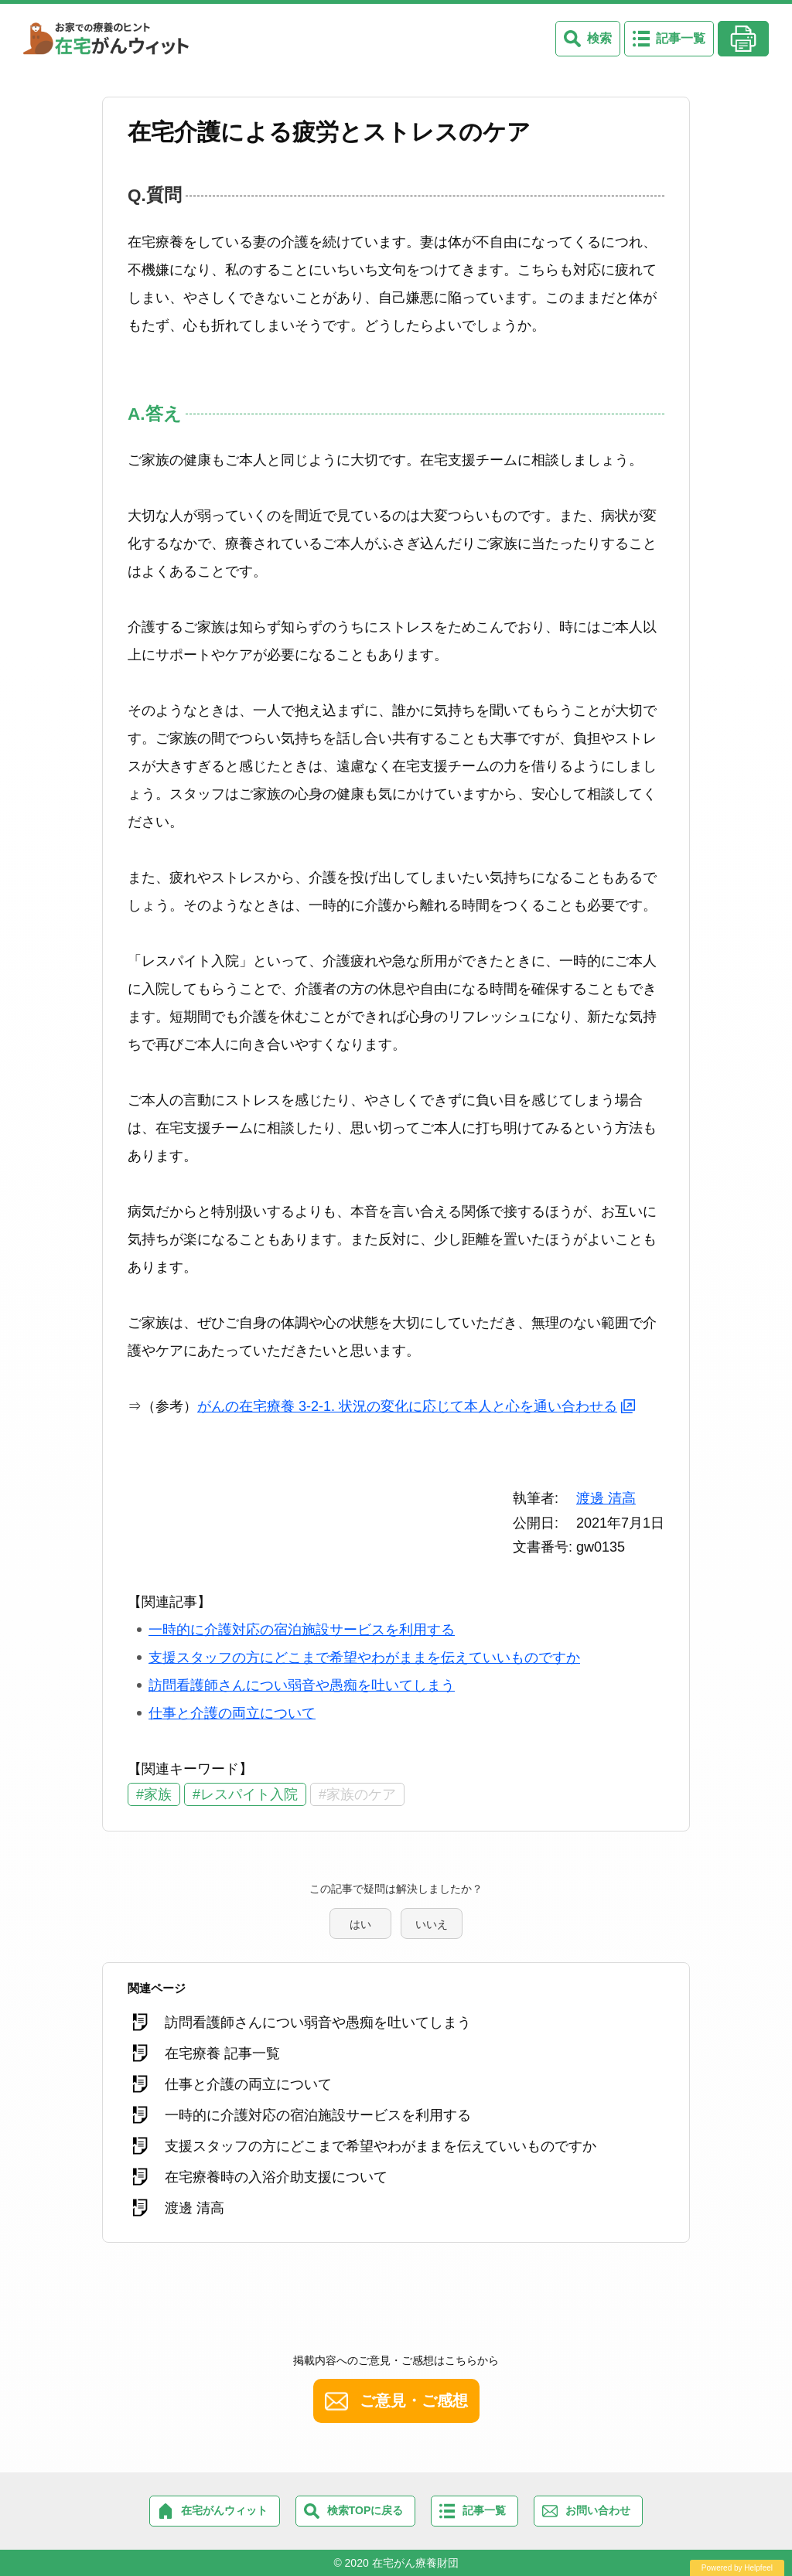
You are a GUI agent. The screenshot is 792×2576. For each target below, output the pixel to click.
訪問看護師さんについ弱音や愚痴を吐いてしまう (301, 1685)
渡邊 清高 (606, 1498)
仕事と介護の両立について (232, 1713)
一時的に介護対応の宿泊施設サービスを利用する (301, 1629)
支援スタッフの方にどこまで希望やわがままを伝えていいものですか (364, 1657)
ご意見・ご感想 (414, 2400)
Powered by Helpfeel (737, 2568)
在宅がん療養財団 (415, 2563)
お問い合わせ (597, 2510)
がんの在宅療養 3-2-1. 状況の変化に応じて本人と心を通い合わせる (407, 1406)
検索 (599, 38)
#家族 (154, 1794)
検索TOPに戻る (365, 2510)
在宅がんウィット (224, 2510)
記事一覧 (680, 38)
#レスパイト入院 (245, 1794)
